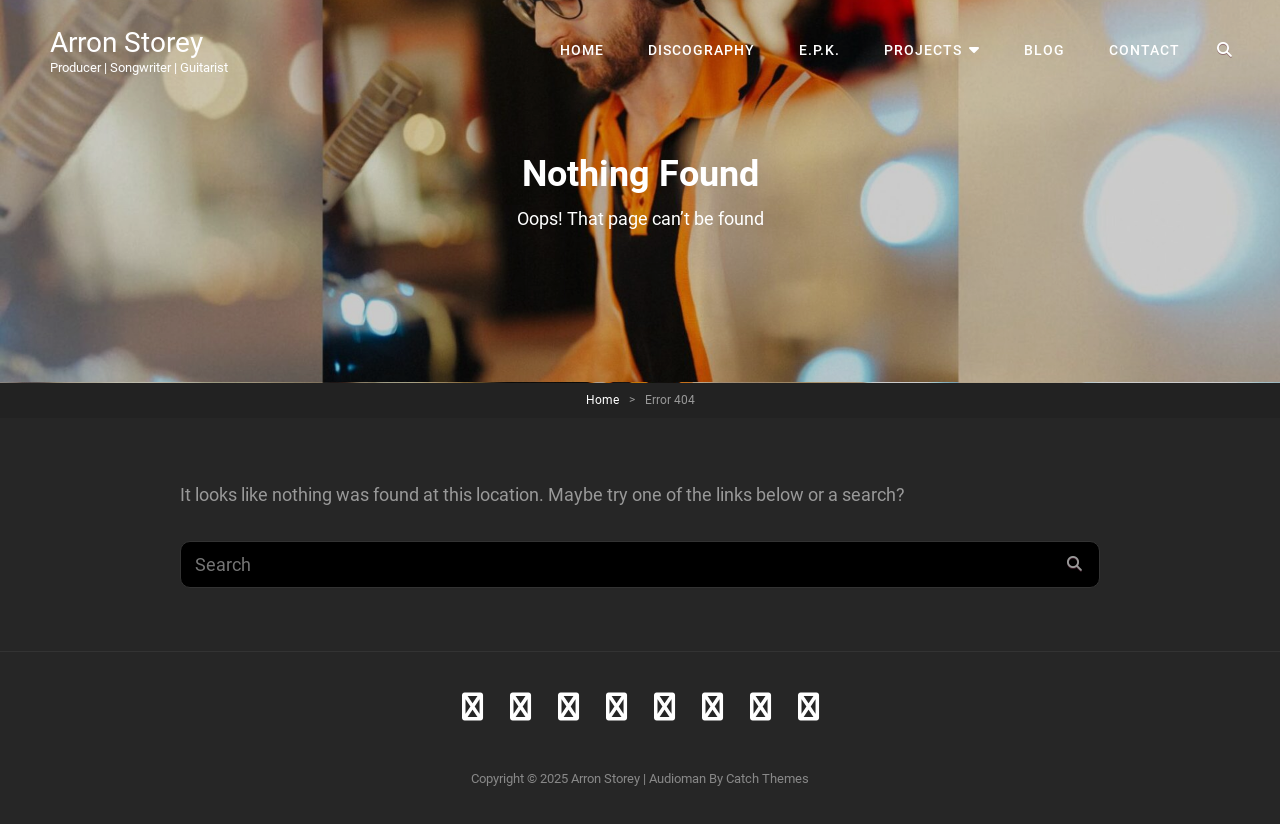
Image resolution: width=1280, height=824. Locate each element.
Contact (1144, 50)
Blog (1044, 50)
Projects (923, 50)
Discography (701, 50)
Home (582, 50)
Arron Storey (126, 42)
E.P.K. (819, 50)
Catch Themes (767, 778)
